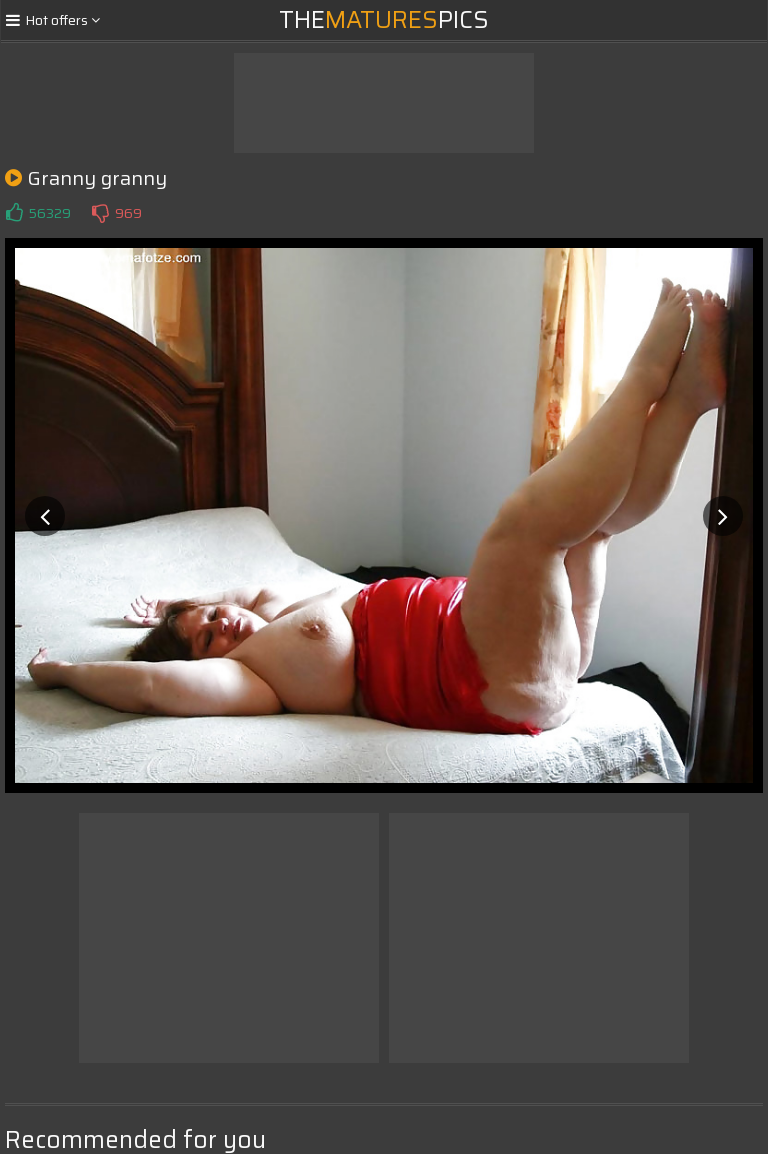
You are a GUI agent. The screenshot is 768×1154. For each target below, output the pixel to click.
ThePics (384, 20)
